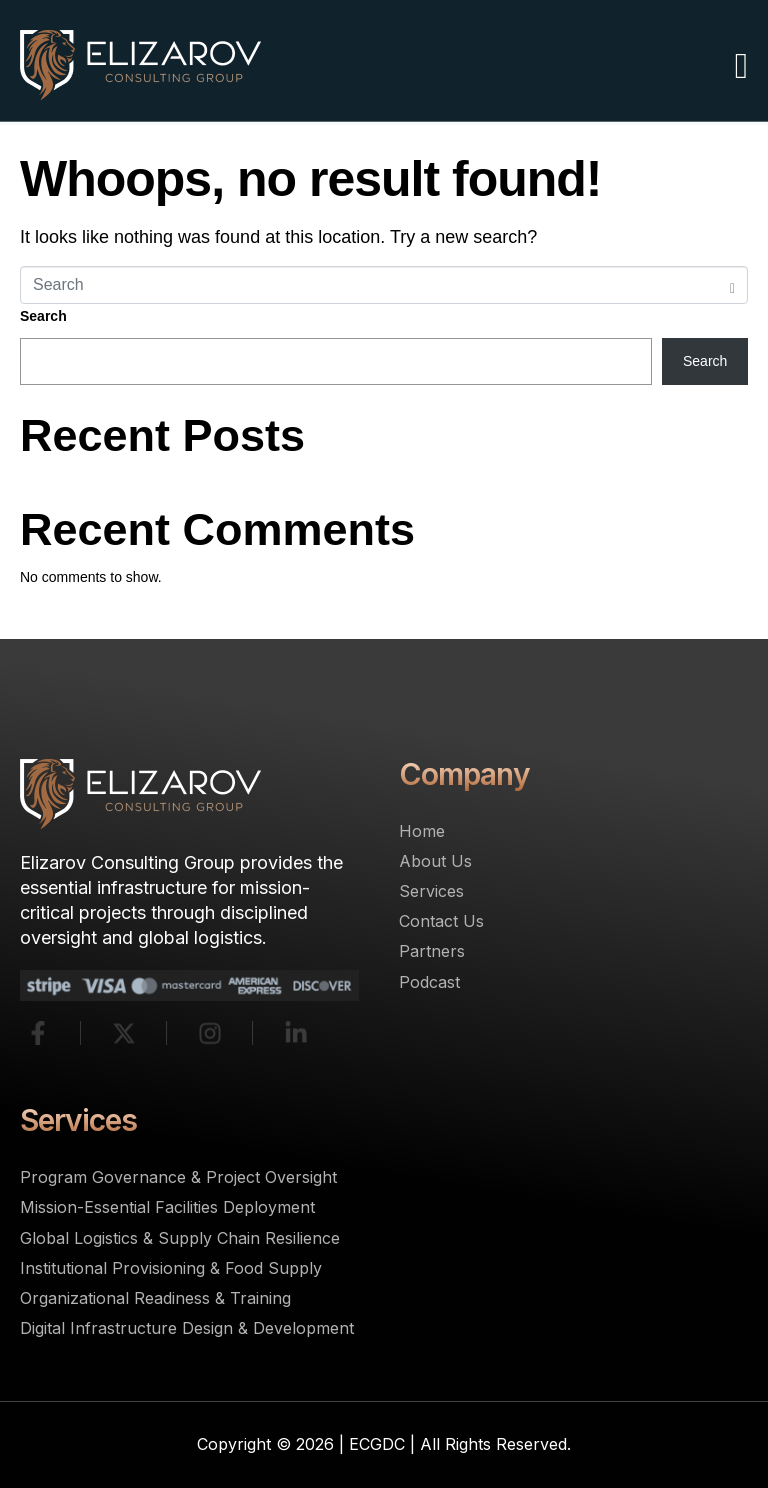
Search (43, 316)
